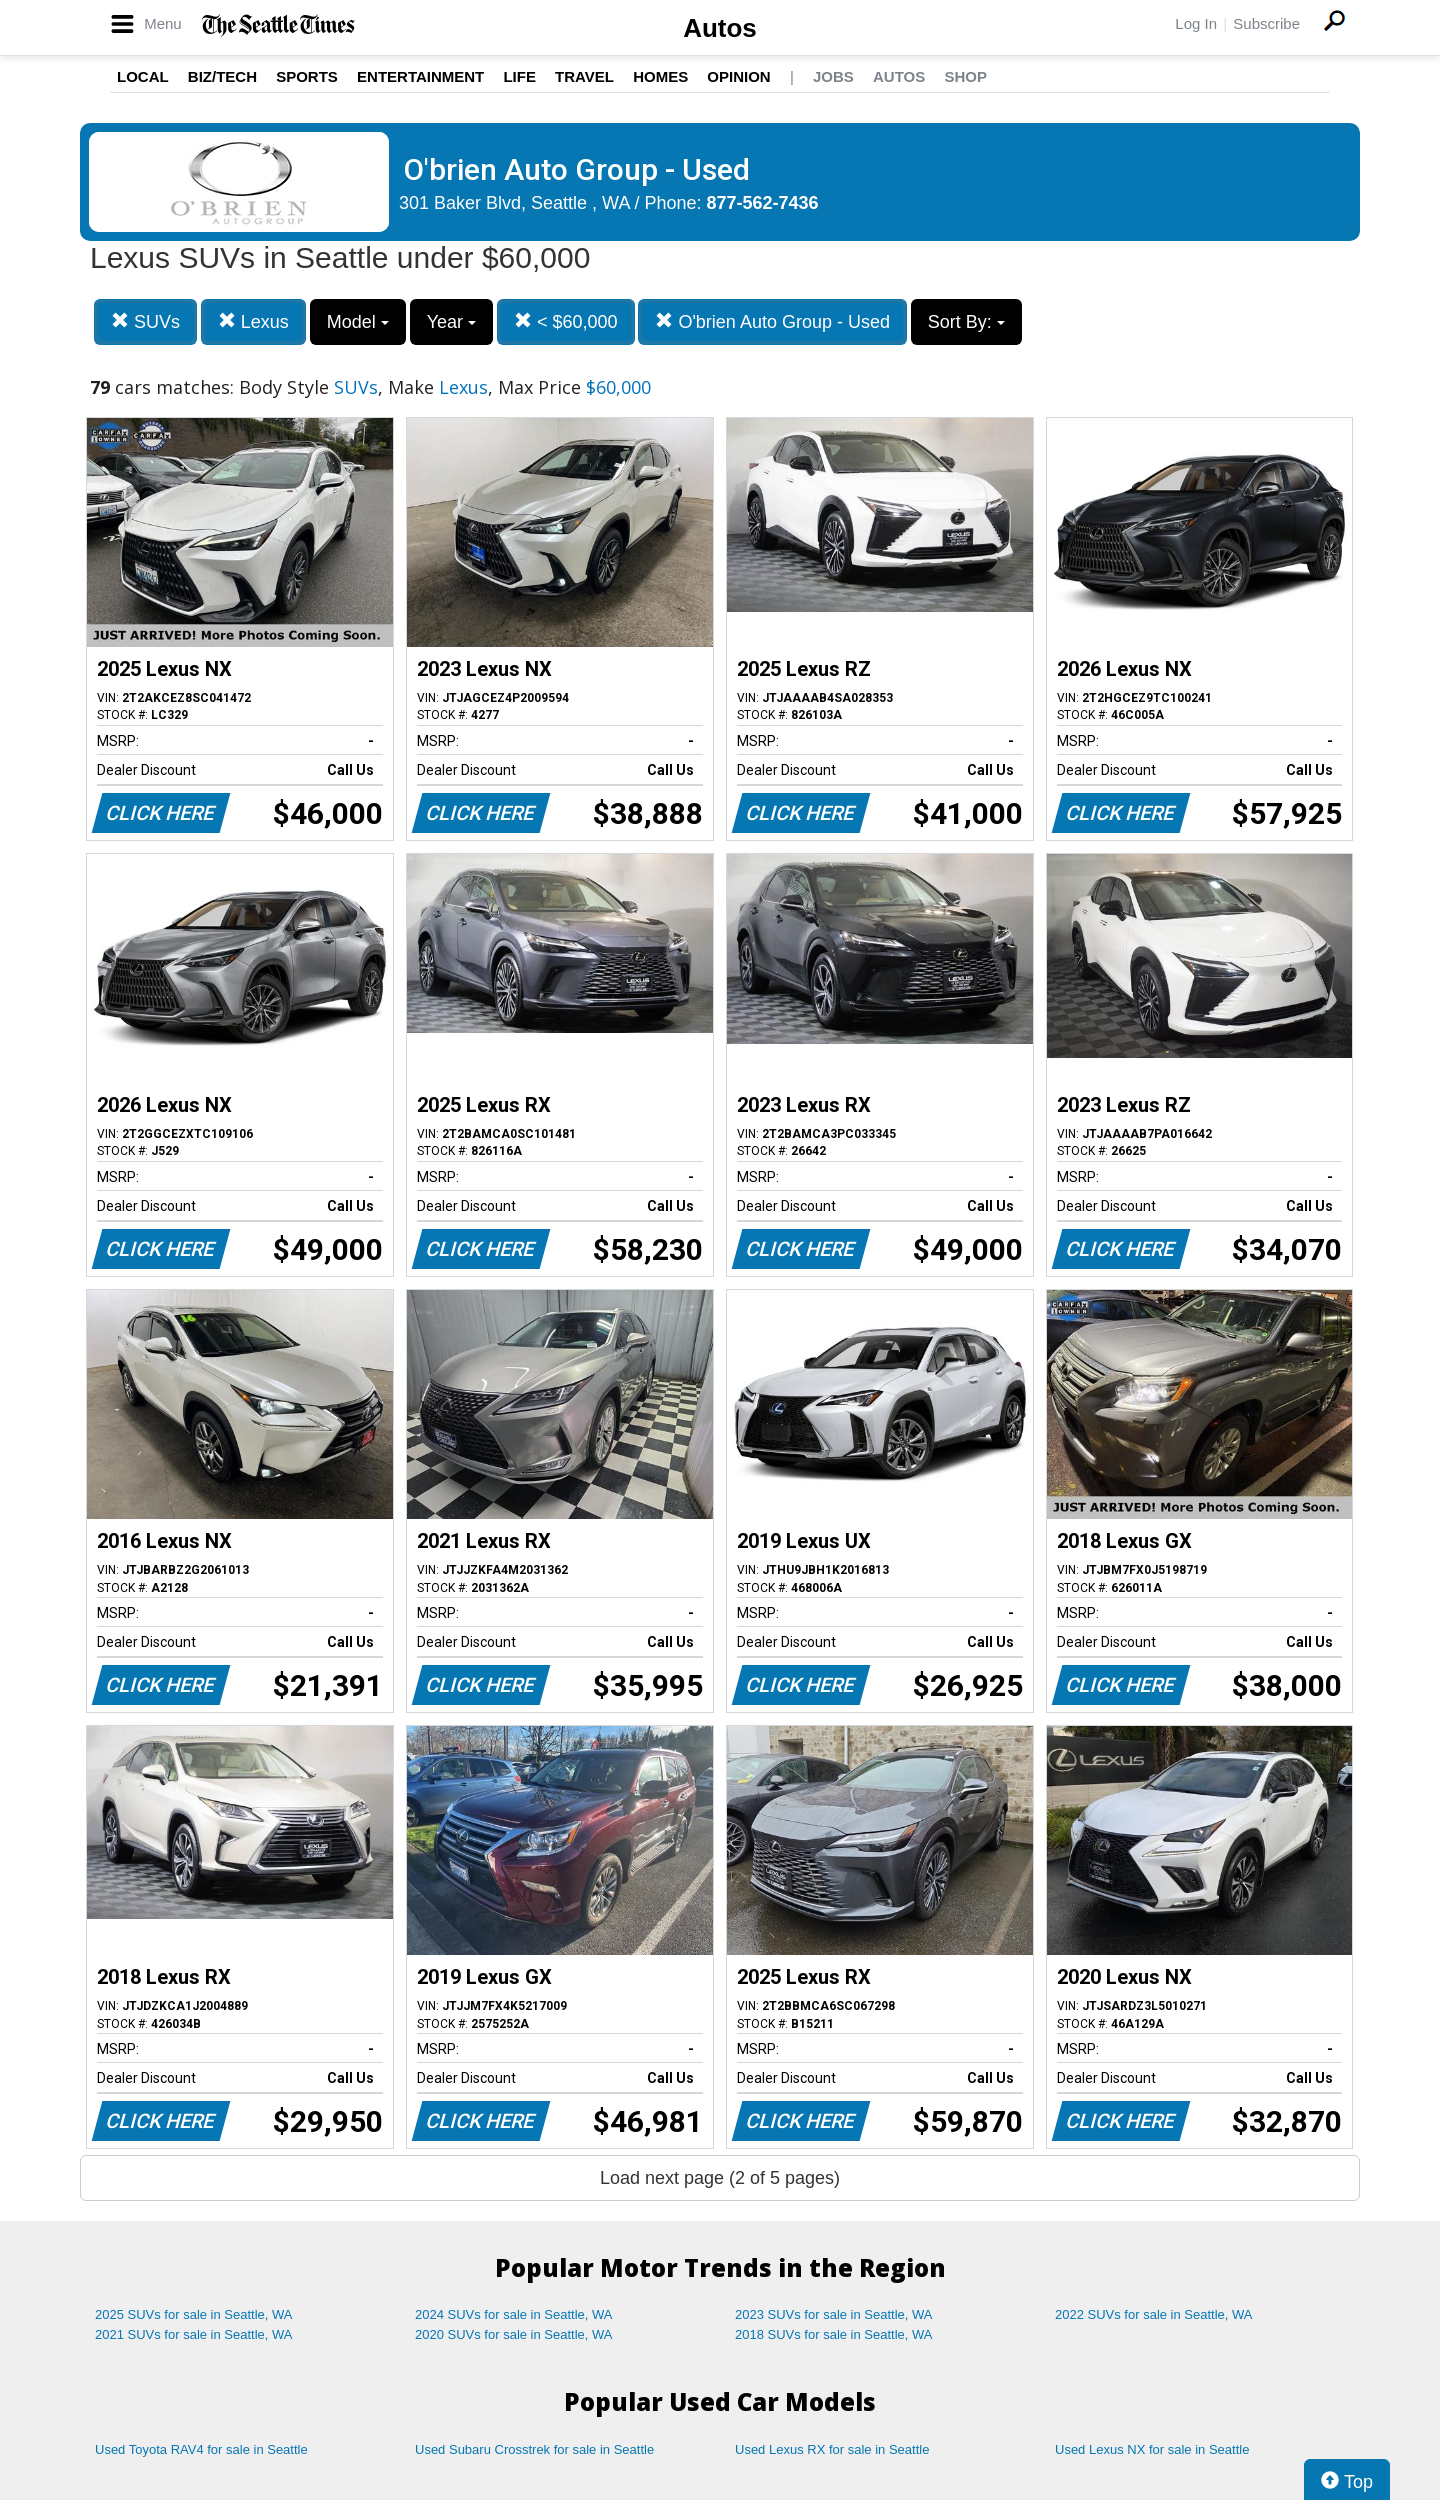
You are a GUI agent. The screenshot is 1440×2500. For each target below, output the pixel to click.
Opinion (738, 76)
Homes (660, 76)
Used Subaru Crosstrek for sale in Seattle (534, 2449)
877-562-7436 (763, 203)
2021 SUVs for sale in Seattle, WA (194, 2334)
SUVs (145, 321)
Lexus (253, 321)
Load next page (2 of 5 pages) (720, 2178)
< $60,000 (566, 321)
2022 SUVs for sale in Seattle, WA (1154, 2314)
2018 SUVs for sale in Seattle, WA (834, 2334)
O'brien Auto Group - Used (772, 321)
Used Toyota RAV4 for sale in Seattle (201, 2449)
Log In (1196, 23)
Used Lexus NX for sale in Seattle (1152, 2449)
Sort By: (966, 322)
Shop (965, 76)
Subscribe (1266, 23)
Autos (720, 28)
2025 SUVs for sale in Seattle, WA (194, 2314)
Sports (307, 76)
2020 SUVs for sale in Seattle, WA (514, 2334)
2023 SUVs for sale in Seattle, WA (834, 2314)
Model (358, 322)
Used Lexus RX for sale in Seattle (832, 2449)
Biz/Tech (222, 76)
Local (143, 76)
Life (519, 76)
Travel (584, 76)
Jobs (833, 76)
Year (451, 322)
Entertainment (420, 76)
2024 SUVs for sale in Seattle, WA (514, 2314)
